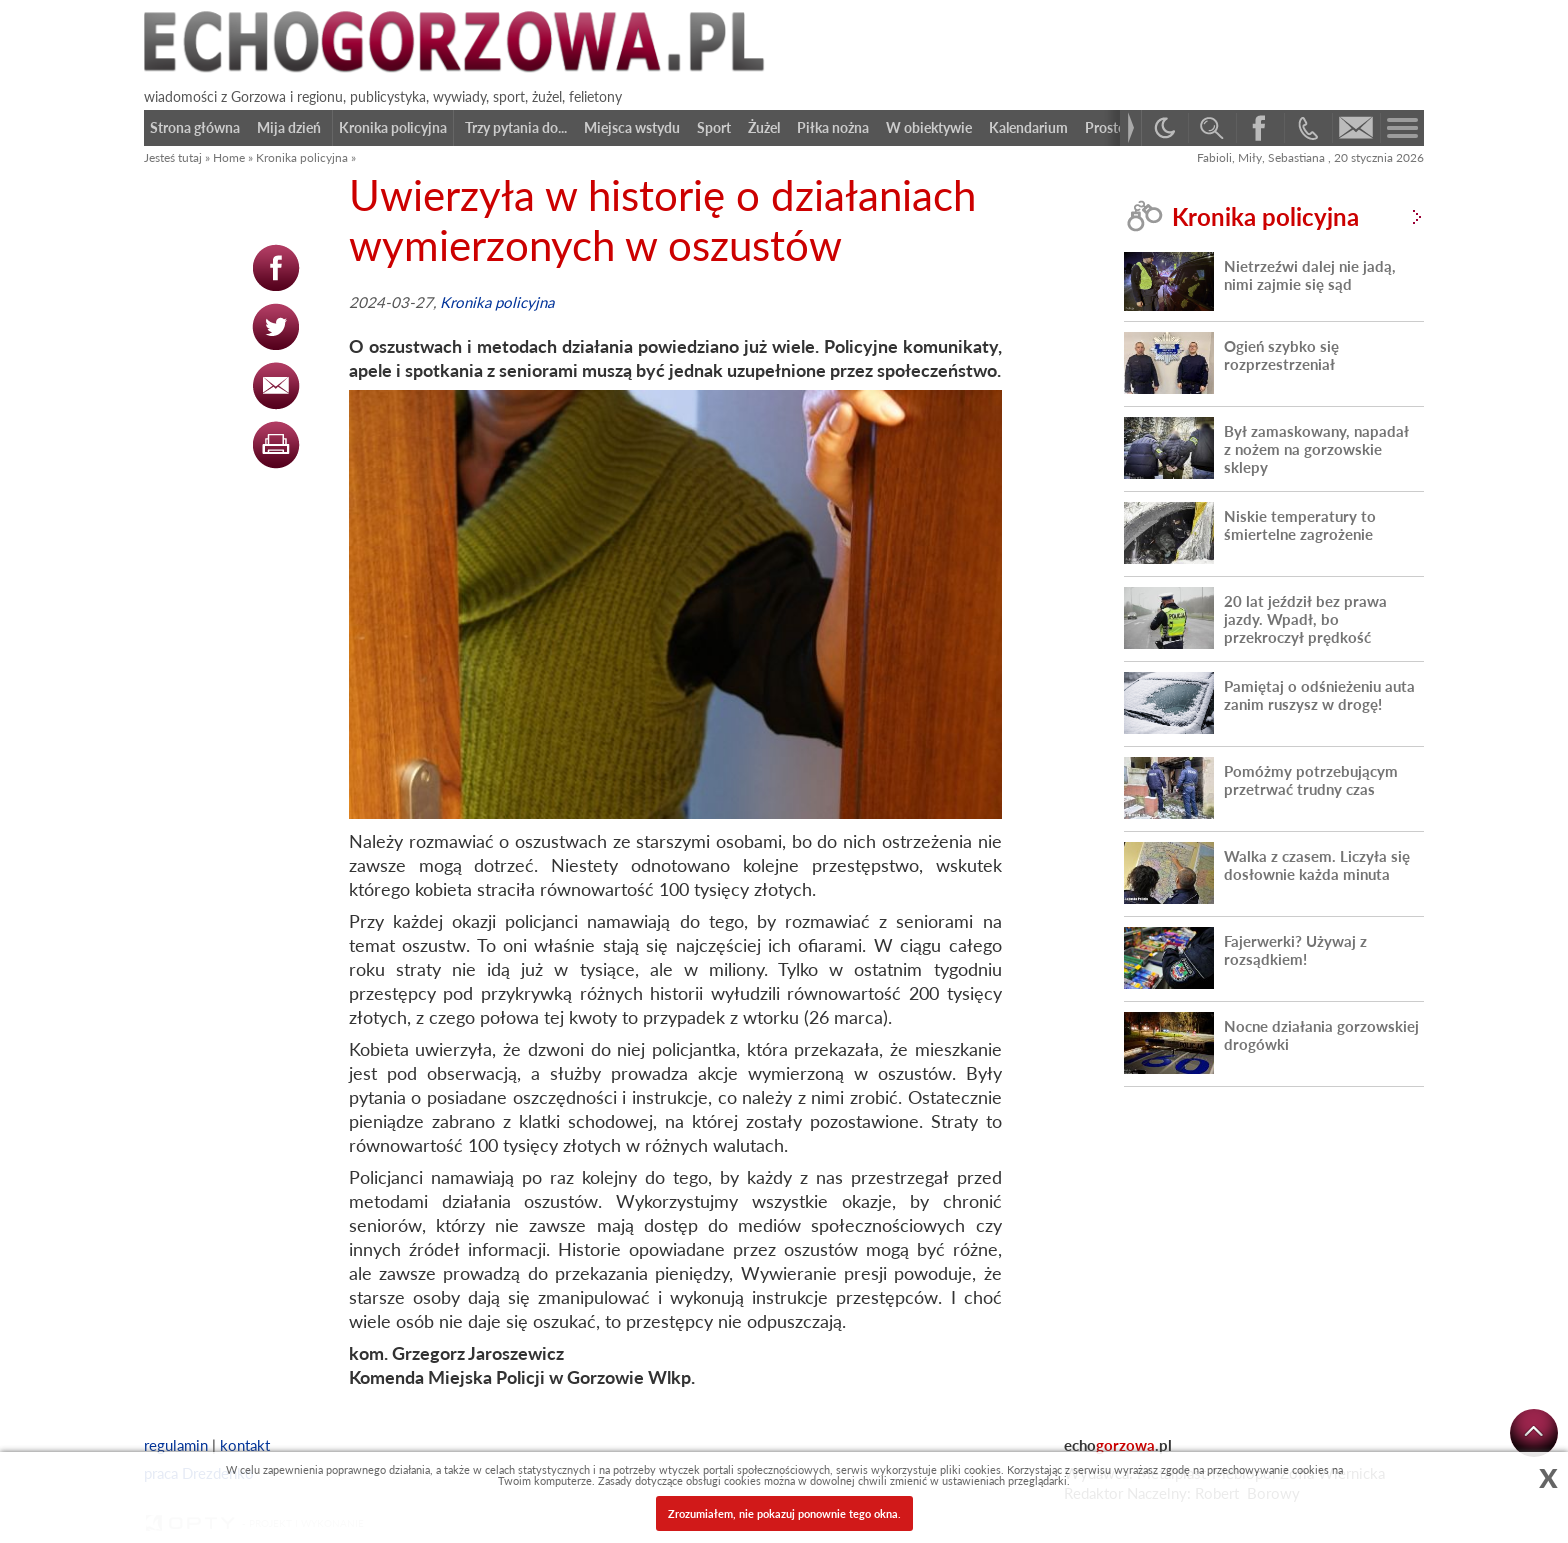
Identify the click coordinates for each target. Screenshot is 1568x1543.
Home (229, 157)
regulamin (176, 1445)
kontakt (245, 1445)
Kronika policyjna (302, 157)
